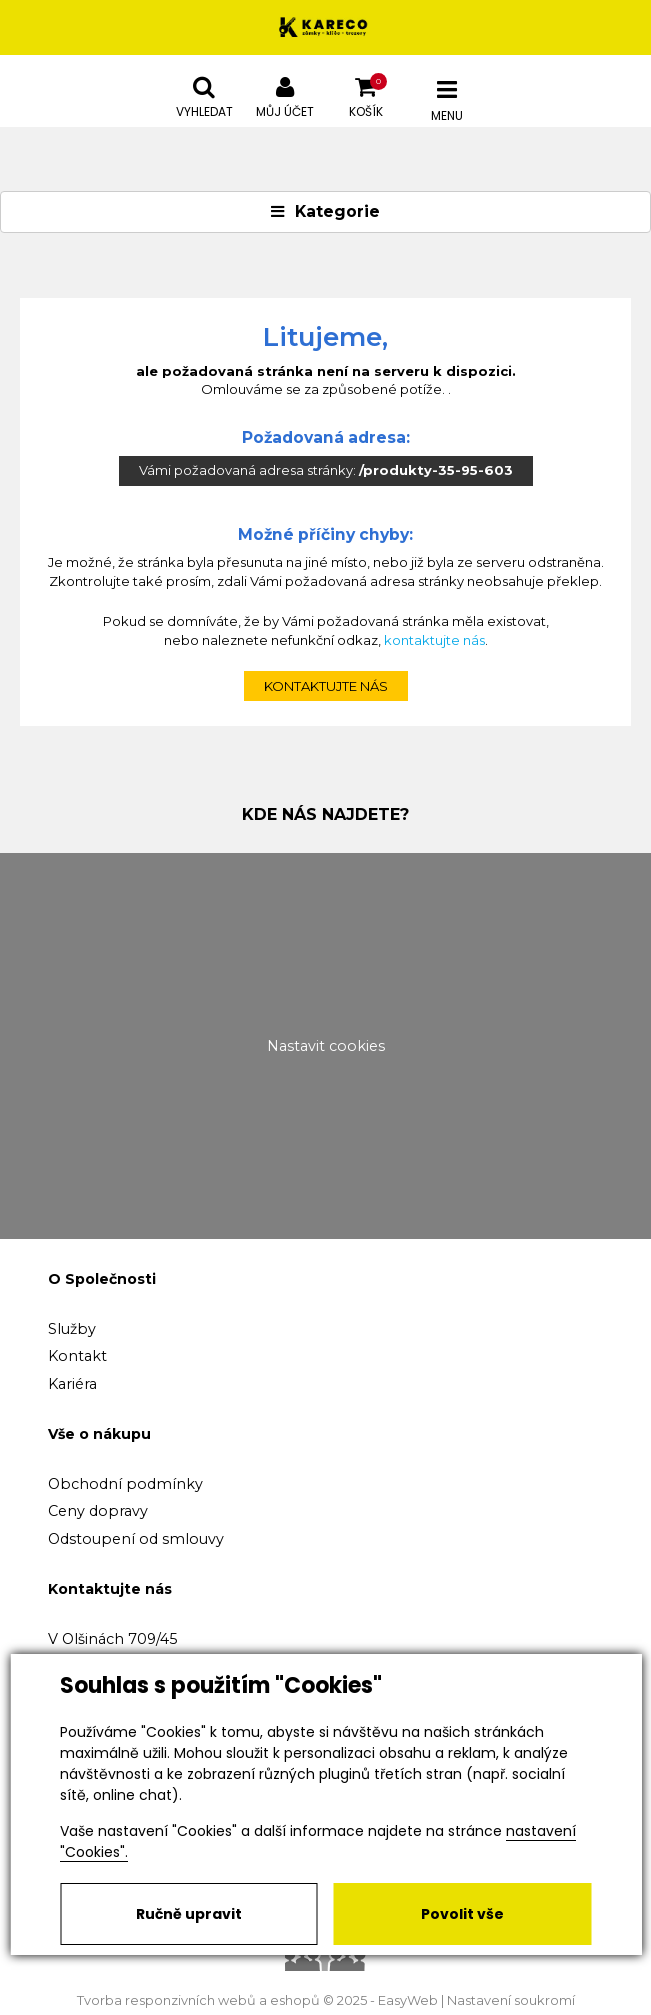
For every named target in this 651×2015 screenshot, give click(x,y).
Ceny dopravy (98, 1511)
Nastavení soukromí (511, 2000)
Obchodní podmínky (125, 1484)
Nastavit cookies (326, 1046)
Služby (72, 1329)
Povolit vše (462, 1914)
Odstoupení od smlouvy (136, 1539)
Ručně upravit (189, 1914)
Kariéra (72, 1384)
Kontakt (77, 1356)
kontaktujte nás (434, 640)
